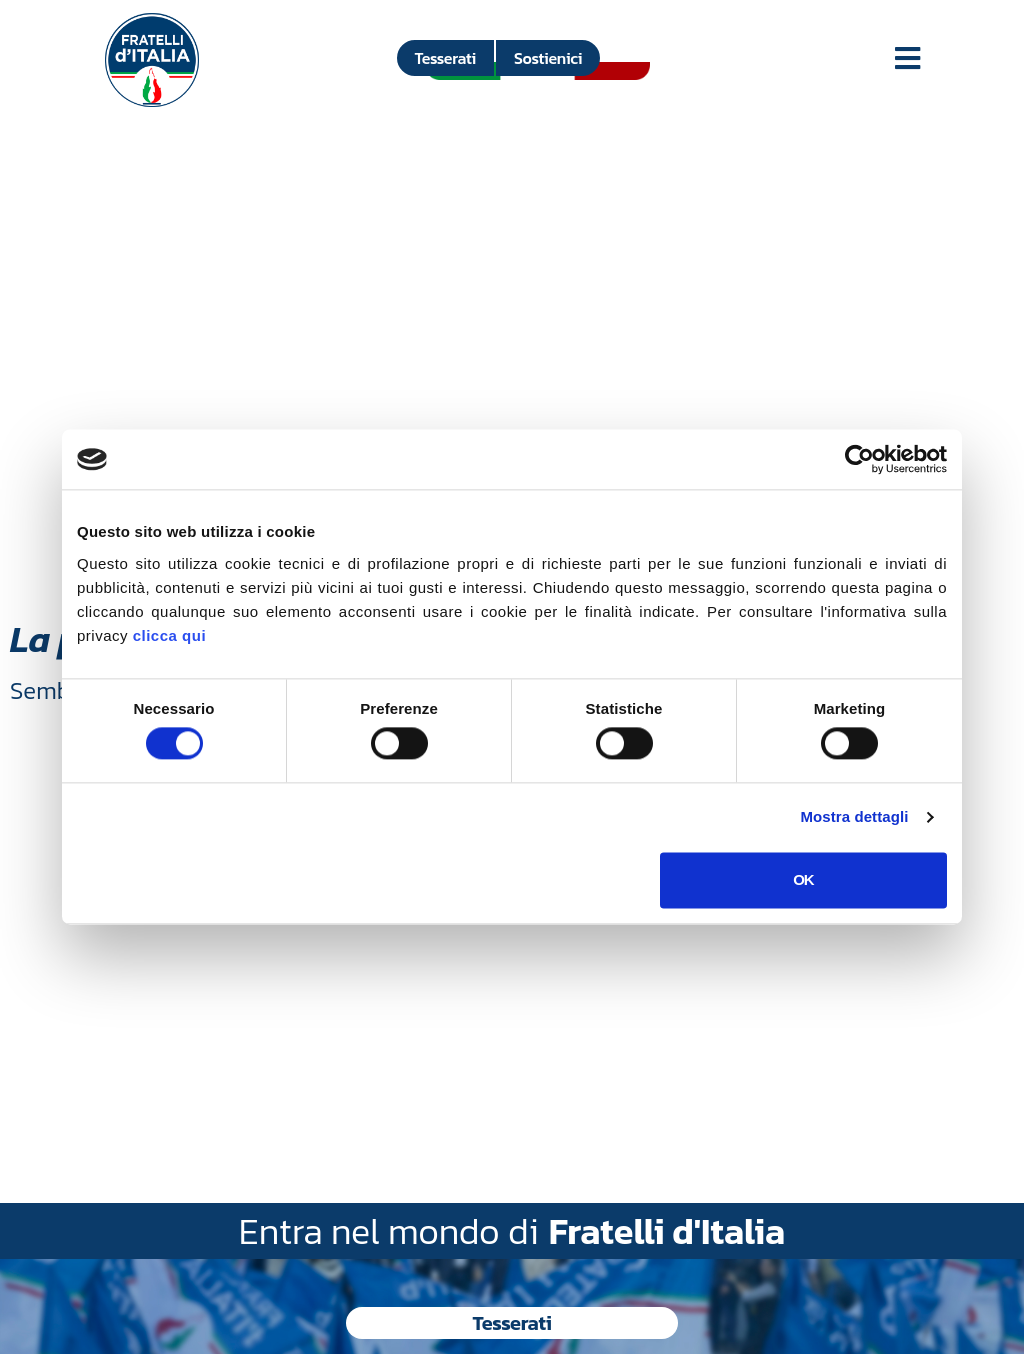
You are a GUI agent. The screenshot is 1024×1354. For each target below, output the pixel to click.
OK (803, 879)
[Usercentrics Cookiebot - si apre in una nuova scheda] (859, 459)
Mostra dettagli (854, 817)
